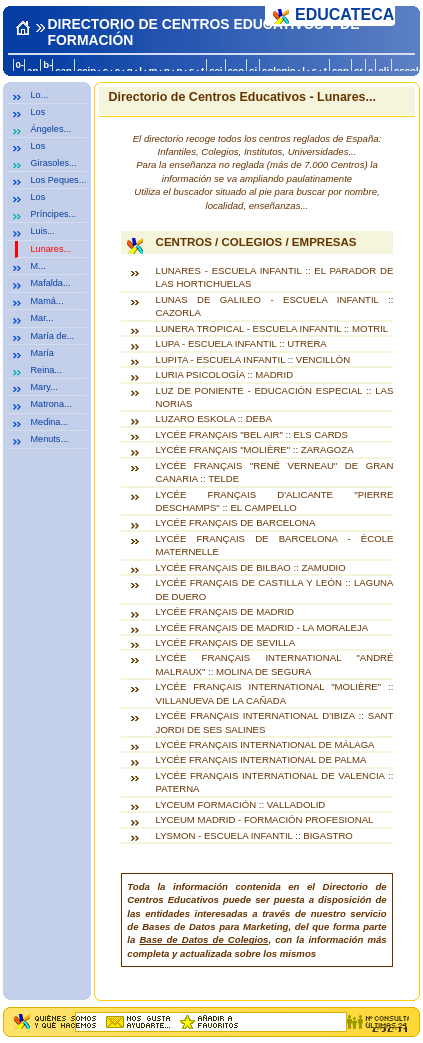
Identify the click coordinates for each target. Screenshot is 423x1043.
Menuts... (49, 439)
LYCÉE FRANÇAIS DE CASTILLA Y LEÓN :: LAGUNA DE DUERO (275, 589)
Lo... (40, 95)
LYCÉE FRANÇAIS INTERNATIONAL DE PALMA (261, 759)
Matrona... (51, 404)
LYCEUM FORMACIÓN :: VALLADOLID (241, 804)
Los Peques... (59, 180)
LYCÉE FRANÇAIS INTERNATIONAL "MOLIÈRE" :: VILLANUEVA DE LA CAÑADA (275, 693)
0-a (19, 70)
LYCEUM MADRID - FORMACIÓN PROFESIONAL (265, 819)
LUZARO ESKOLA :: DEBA (214, 418)
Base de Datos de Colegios (203, 939)
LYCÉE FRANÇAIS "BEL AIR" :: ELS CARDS (252, 434)
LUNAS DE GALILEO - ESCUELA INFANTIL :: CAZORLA (275, 306)
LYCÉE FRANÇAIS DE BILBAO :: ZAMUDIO (251, 567)
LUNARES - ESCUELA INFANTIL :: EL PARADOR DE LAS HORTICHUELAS (275, 277)
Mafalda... (51, 283)
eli (383, 70)
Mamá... (47, 301)
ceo (236, 70)
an (32, 70)
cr (358, 70)
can (63, 70)
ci (253, 70)
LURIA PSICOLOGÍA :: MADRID (225, 374)
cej (215, 70)
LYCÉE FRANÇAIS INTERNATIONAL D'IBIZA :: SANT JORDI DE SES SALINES (275, 722)
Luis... (43, 231)
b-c (47, 70)
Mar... (42, 318)
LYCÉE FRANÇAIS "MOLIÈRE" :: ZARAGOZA (255, 449)
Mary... (44, 387)
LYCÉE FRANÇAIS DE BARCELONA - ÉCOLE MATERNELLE (275, 545)
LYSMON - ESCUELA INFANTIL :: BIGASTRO (254, 835)
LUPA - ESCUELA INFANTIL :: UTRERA (241, 343)
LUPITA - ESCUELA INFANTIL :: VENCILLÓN (253, 359)
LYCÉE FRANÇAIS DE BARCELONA (236, 522)
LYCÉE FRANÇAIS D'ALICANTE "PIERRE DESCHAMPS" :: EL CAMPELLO (275, 501)
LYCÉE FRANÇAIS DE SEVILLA (226, 642)
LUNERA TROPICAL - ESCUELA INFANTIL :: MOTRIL (272, 328)
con (340, 70)
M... (38, 266)
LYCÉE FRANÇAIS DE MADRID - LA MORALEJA (262, 627)
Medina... (49, 422)
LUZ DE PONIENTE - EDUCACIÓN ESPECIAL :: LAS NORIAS (275, 397)
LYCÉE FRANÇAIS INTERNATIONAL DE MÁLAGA (265, 744)
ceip (86, 70)
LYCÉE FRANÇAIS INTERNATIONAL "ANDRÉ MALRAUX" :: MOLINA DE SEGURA (275, 664)
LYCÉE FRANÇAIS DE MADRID (225, 611)
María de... (53, 336)
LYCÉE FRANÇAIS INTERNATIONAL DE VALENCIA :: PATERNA (275, 782)
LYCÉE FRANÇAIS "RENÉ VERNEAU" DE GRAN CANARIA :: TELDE (275, 472)
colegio (279, 70)
